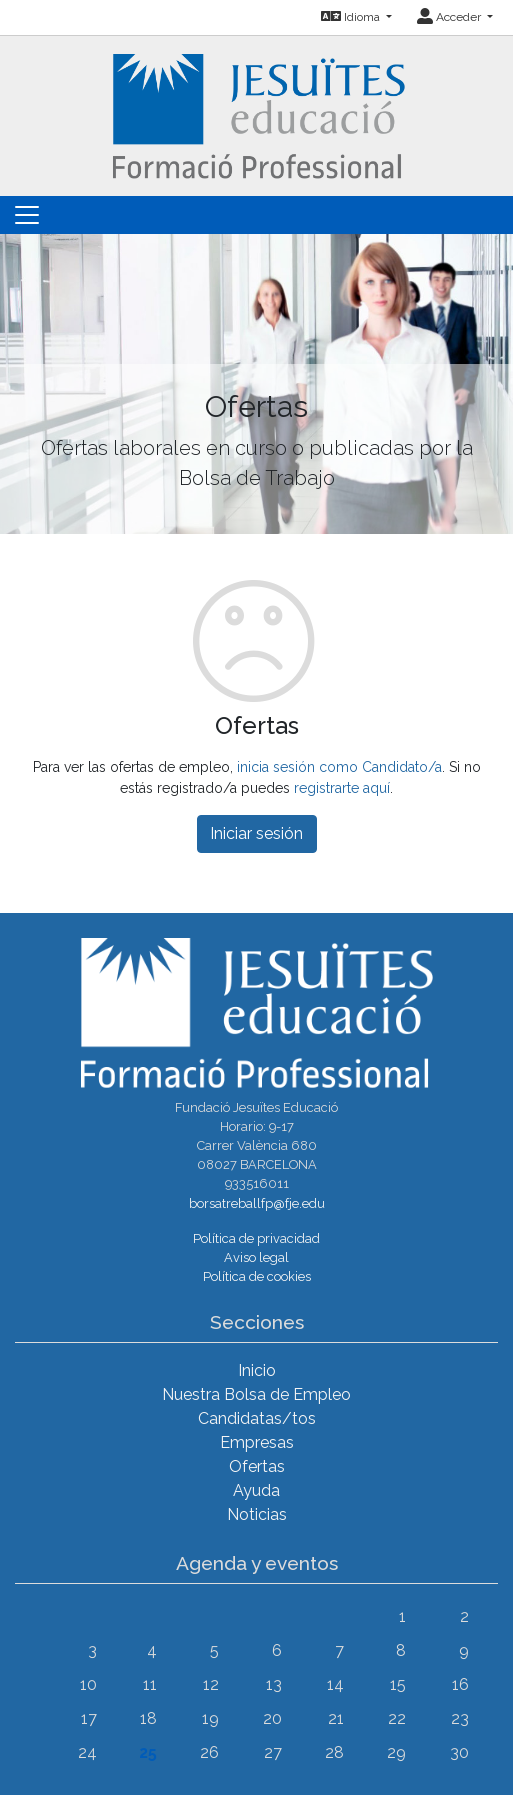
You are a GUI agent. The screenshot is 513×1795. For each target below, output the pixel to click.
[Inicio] (256, 114)
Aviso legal (256, 1257)
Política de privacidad (256, 1238)
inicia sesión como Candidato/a (339, 767)
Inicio (257, 1370)
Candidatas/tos (257, 1418)
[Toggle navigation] (27, 215)
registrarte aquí (342, 788)
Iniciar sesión (256, 833)
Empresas (257, 1442)
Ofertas (257, 1466)
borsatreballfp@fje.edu (257, 1203)
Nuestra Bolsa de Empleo (256, 1394)
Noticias (257, 1514)
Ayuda (256, 1490)
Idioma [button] (352, 17)
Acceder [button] (450, 17)
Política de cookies (257, 1276)
